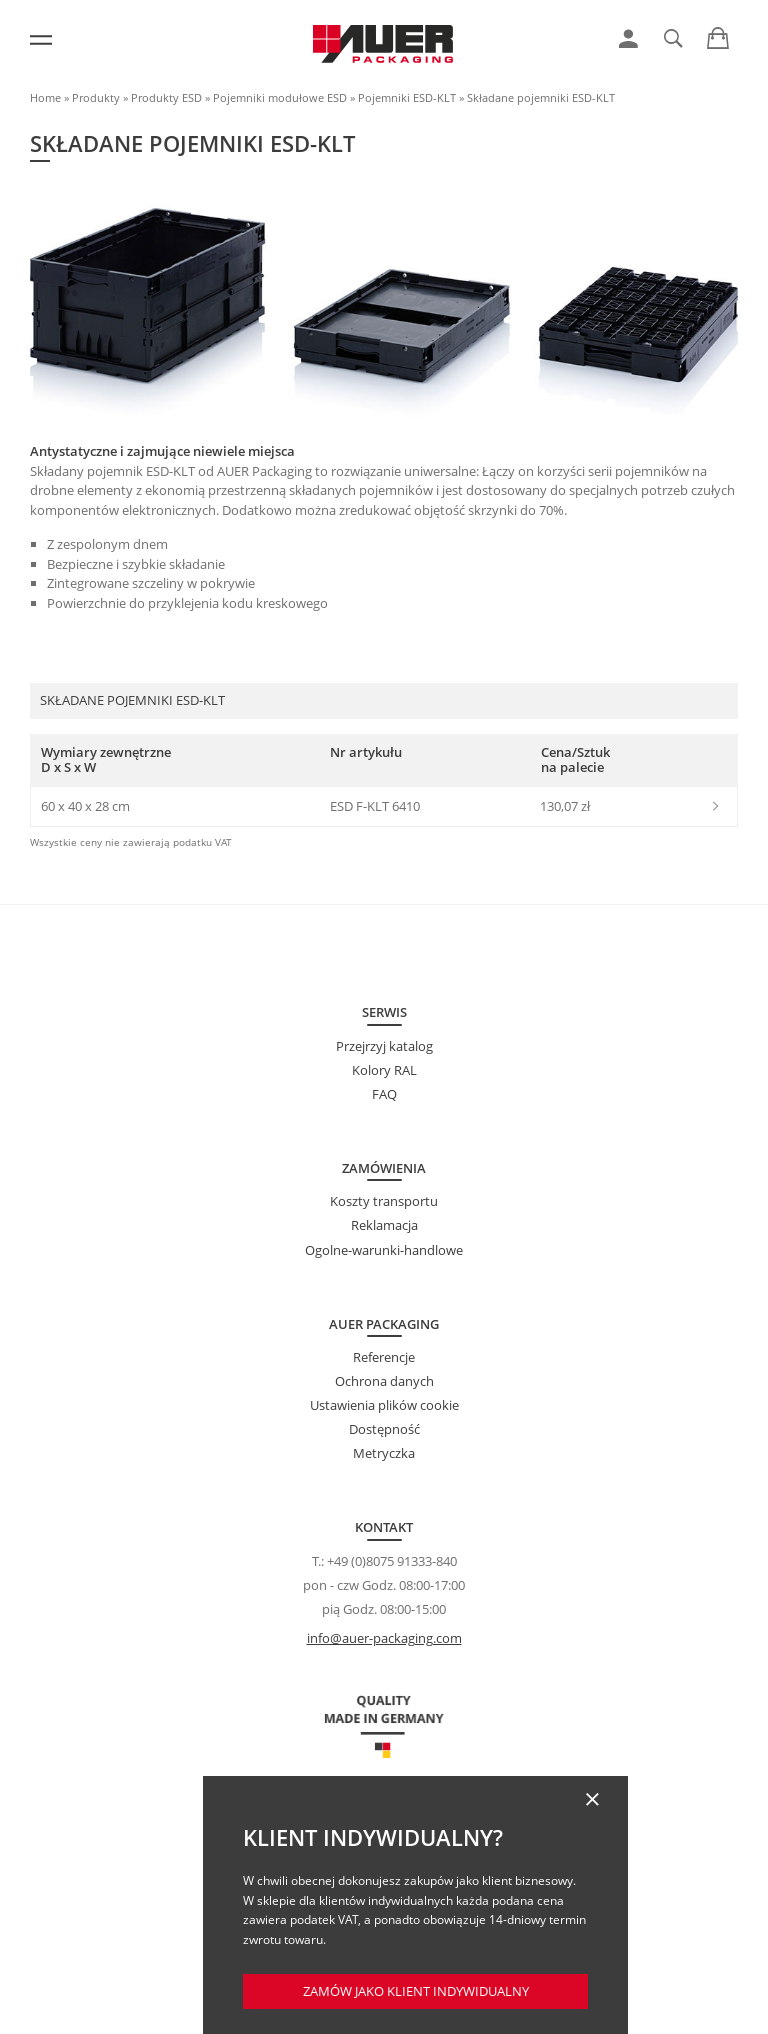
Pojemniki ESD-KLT (407, 97)
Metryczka (384, 1453)
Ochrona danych (384, 1381)
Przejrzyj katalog (384, 1046)
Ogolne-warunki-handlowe (384, 1250)
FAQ (384, 1094)
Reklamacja (384, 1225)
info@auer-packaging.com (384, 1638)
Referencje (384, 1357)
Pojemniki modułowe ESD (280, 97)
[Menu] (41, 40)
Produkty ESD (166, 97)
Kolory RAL (384, 1070)
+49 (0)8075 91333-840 (392, 1561)
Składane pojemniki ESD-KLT (541, 97)
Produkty (96, 97)
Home (45, 97)
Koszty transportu (384, 1201)
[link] (628, 39)
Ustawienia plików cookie (384, 1405)
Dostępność (384, 1429)
